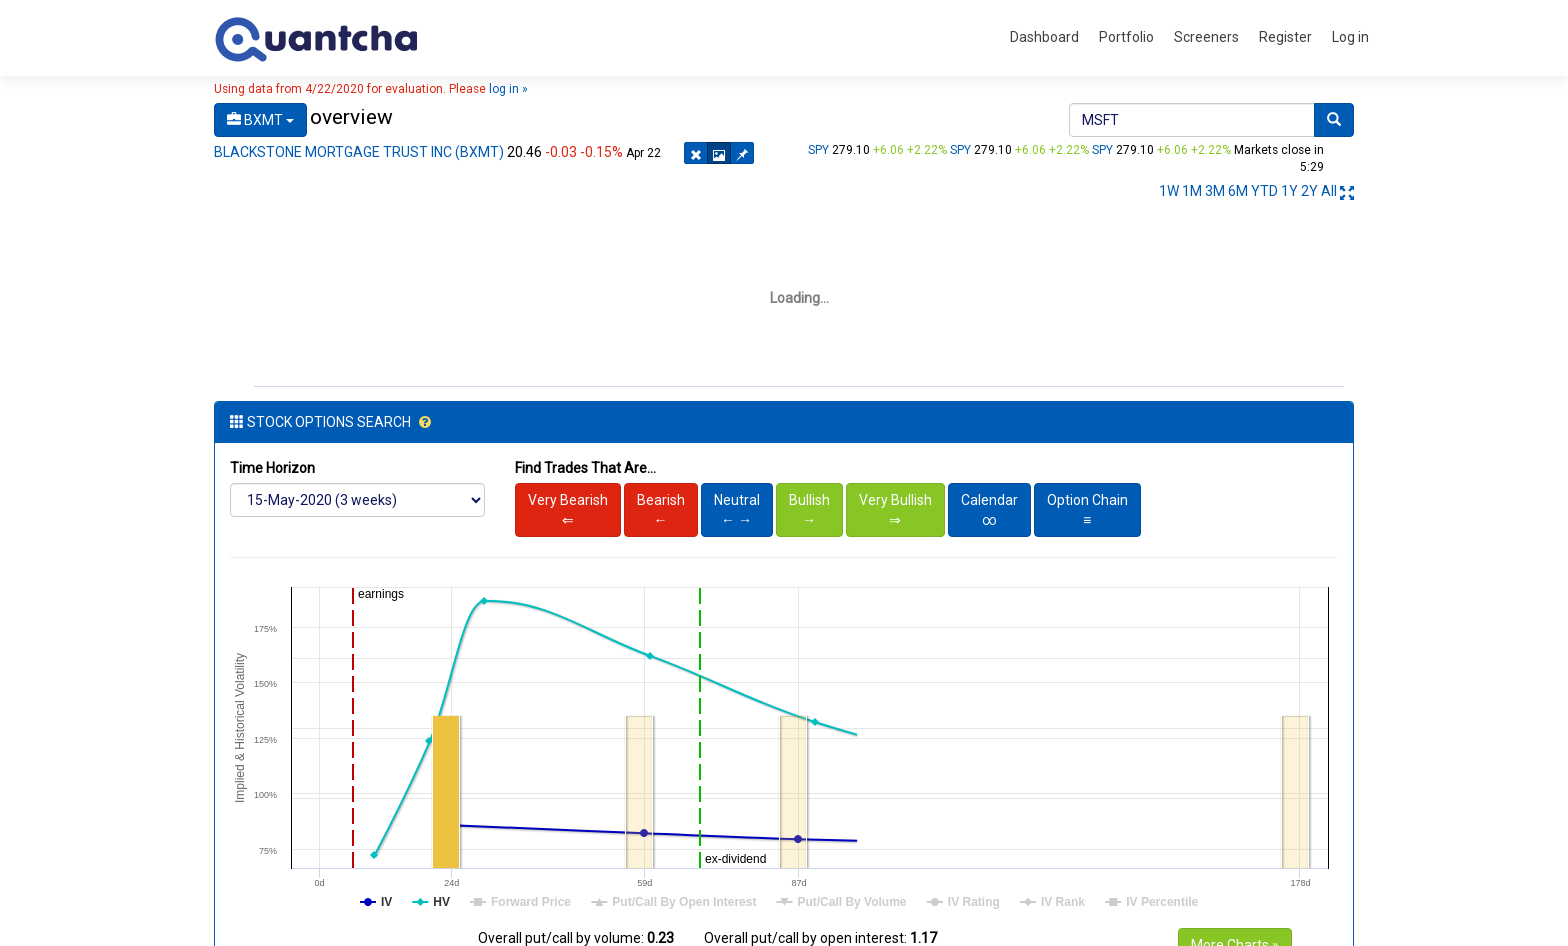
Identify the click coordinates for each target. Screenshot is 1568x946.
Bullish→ (809, 498)
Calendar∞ (989, 498)
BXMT (260, 120)
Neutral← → (737, 498)
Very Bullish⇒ (895, 498)
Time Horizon (272, 456)
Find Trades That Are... (585, 456)
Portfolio (1126, 37)
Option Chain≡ (1087, 498)
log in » (508, 89)
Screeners (1206, 37)
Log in (1350, 37)
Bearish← (661, 498)
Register (1285, 37)
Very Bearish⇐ (568, 498)
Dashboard (1044, 37)
